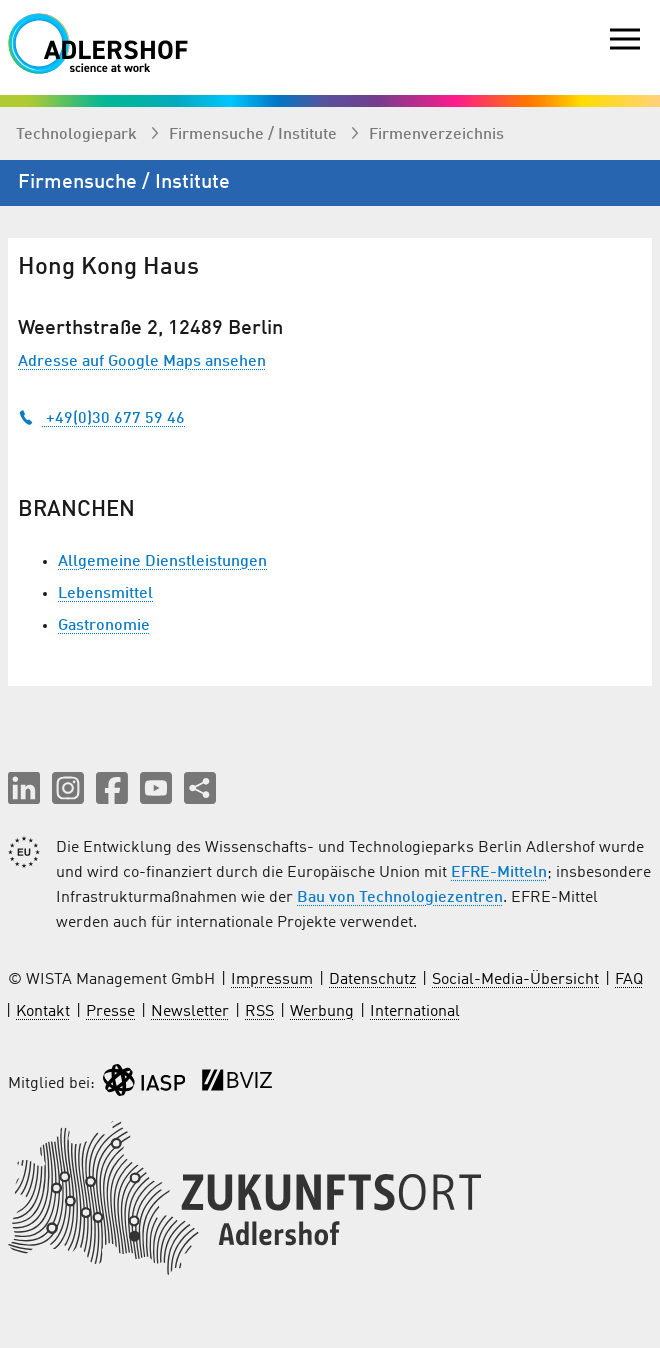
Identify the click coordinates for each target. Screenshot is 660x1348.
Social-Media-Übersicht (515, 980)
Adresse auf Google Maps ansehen (142, 362)
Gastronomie (104, 626)
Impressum (272, 980)
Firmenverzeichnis (436, 135)
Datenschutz (372, 980)
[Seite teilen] (200, 788)
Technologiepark (78, 135)
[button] (24, 788)
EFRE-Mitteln (499, 873)
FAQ (629, 980)
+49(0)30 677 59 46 (101, 419)
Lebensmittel (105, 594)
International (415, 1012)
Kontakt (43, 1012)
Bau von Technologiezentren (400, 898)
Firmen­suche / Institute (255, 135)
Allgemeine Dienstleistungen (162, 562)
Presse (110, 1012)
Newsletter (190, 1012)
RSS (259, 1012)
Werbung (322, 1012)
